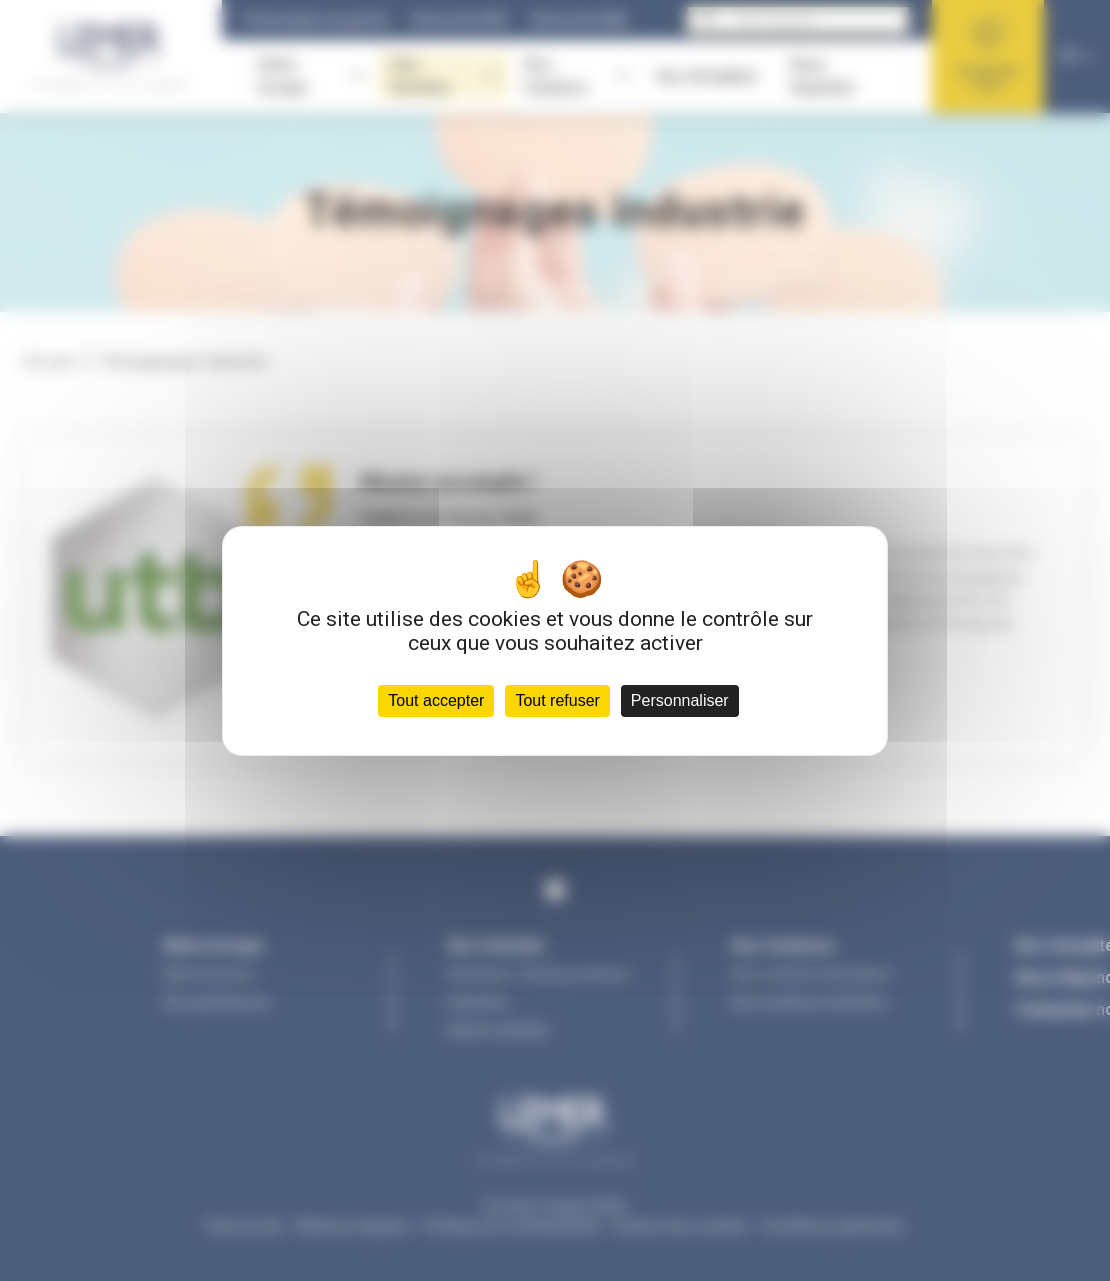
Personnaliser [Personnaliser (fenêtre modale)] (680, 700)
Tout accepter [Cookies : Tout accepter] (436, 700)
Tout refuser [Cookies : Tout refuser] (557, 700)
